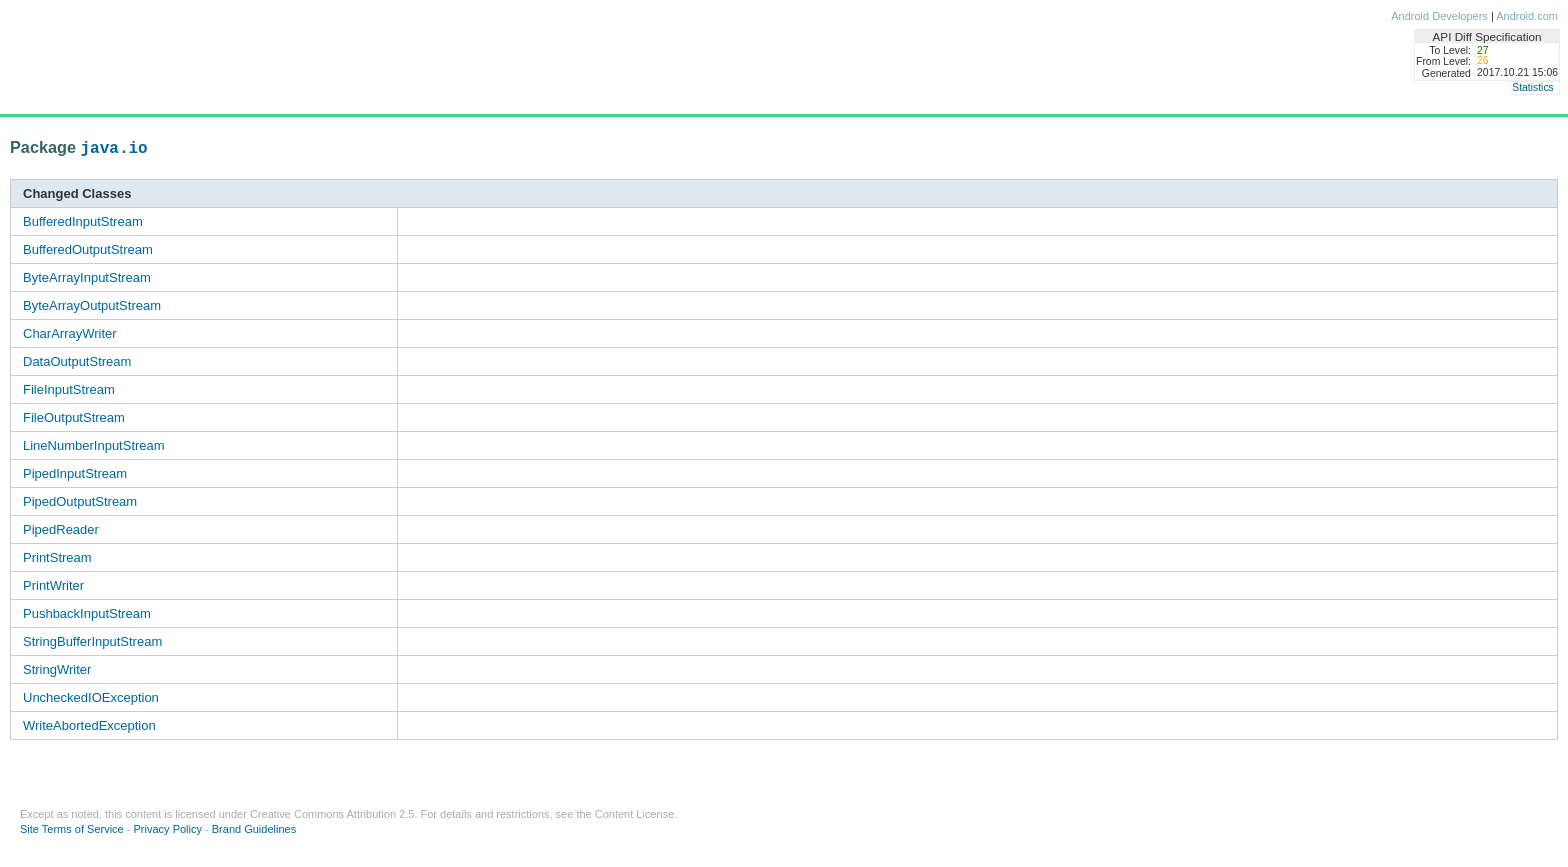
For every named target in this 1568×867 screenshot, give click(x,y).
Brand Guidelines (254, 829)
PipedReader (61, 529)
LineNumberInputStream (94, 445)
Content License (635, 814)
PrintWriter (53, 585)
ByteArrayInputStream (87, 277)
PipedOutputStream (80, 501)
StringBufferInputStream (92, 641)
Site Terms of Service (72, 829)
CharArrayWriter (70, 333)
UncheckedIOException (91, 697)
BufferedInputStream (83, 221)
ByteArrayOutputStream (92, 305)
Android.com (1527, 16)
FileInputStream (69, 389)
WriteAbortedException (89, 725)
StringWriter (57, 669)
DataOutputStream (77, 361)
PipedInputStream (75, 473)
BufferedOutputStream (88, 249)
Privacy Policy (168, 829)
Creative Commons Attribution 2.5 (332, 814)
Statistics (1533, 87)
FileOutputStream (74, 417)
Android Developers (1439, 16)
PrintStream (57, 557)
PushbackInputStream (87, 613)
